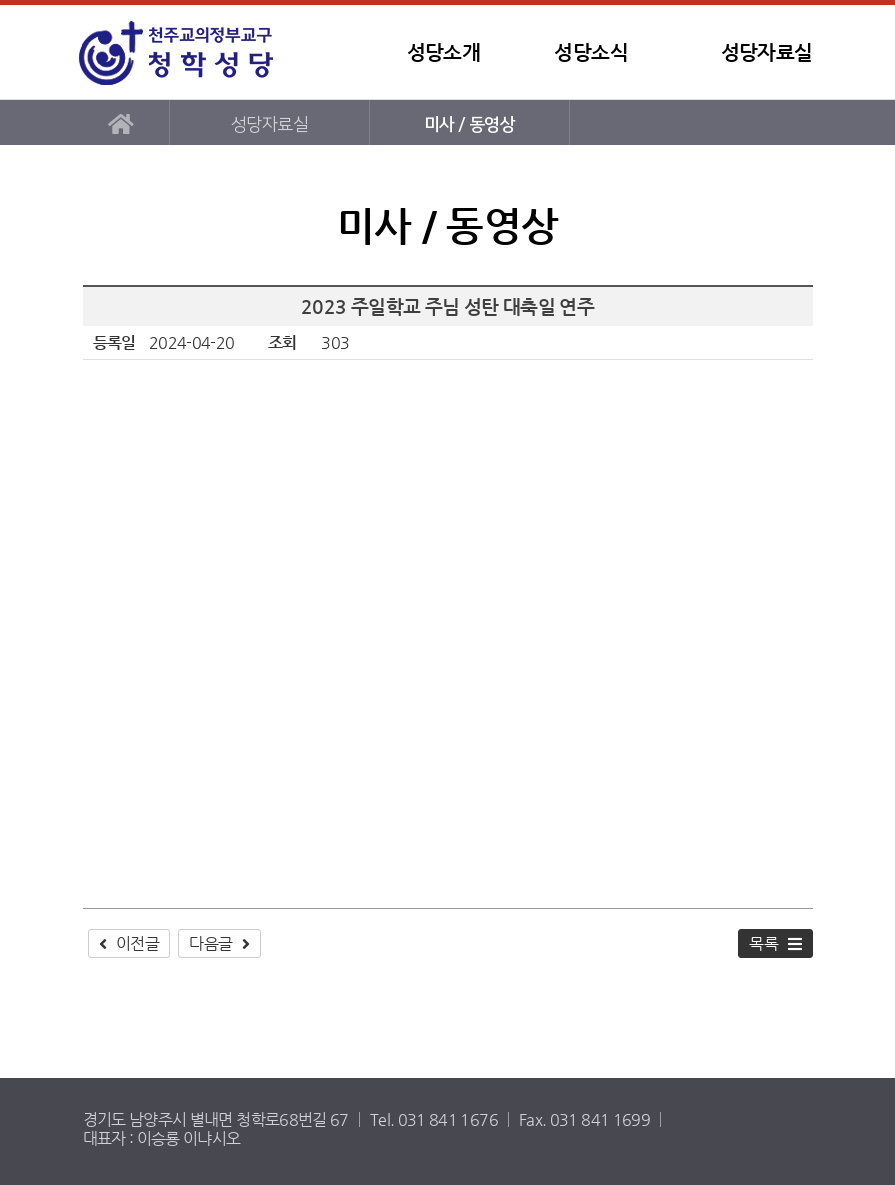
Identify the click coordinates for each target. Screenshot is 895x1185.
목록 (763, 943)
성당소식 (590, 52)
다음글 (210, 943)
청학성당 (198, 52)
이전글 (137, 943)
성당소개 (443, 52)
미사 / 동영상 (469, 124)
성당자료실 (767, 52)
